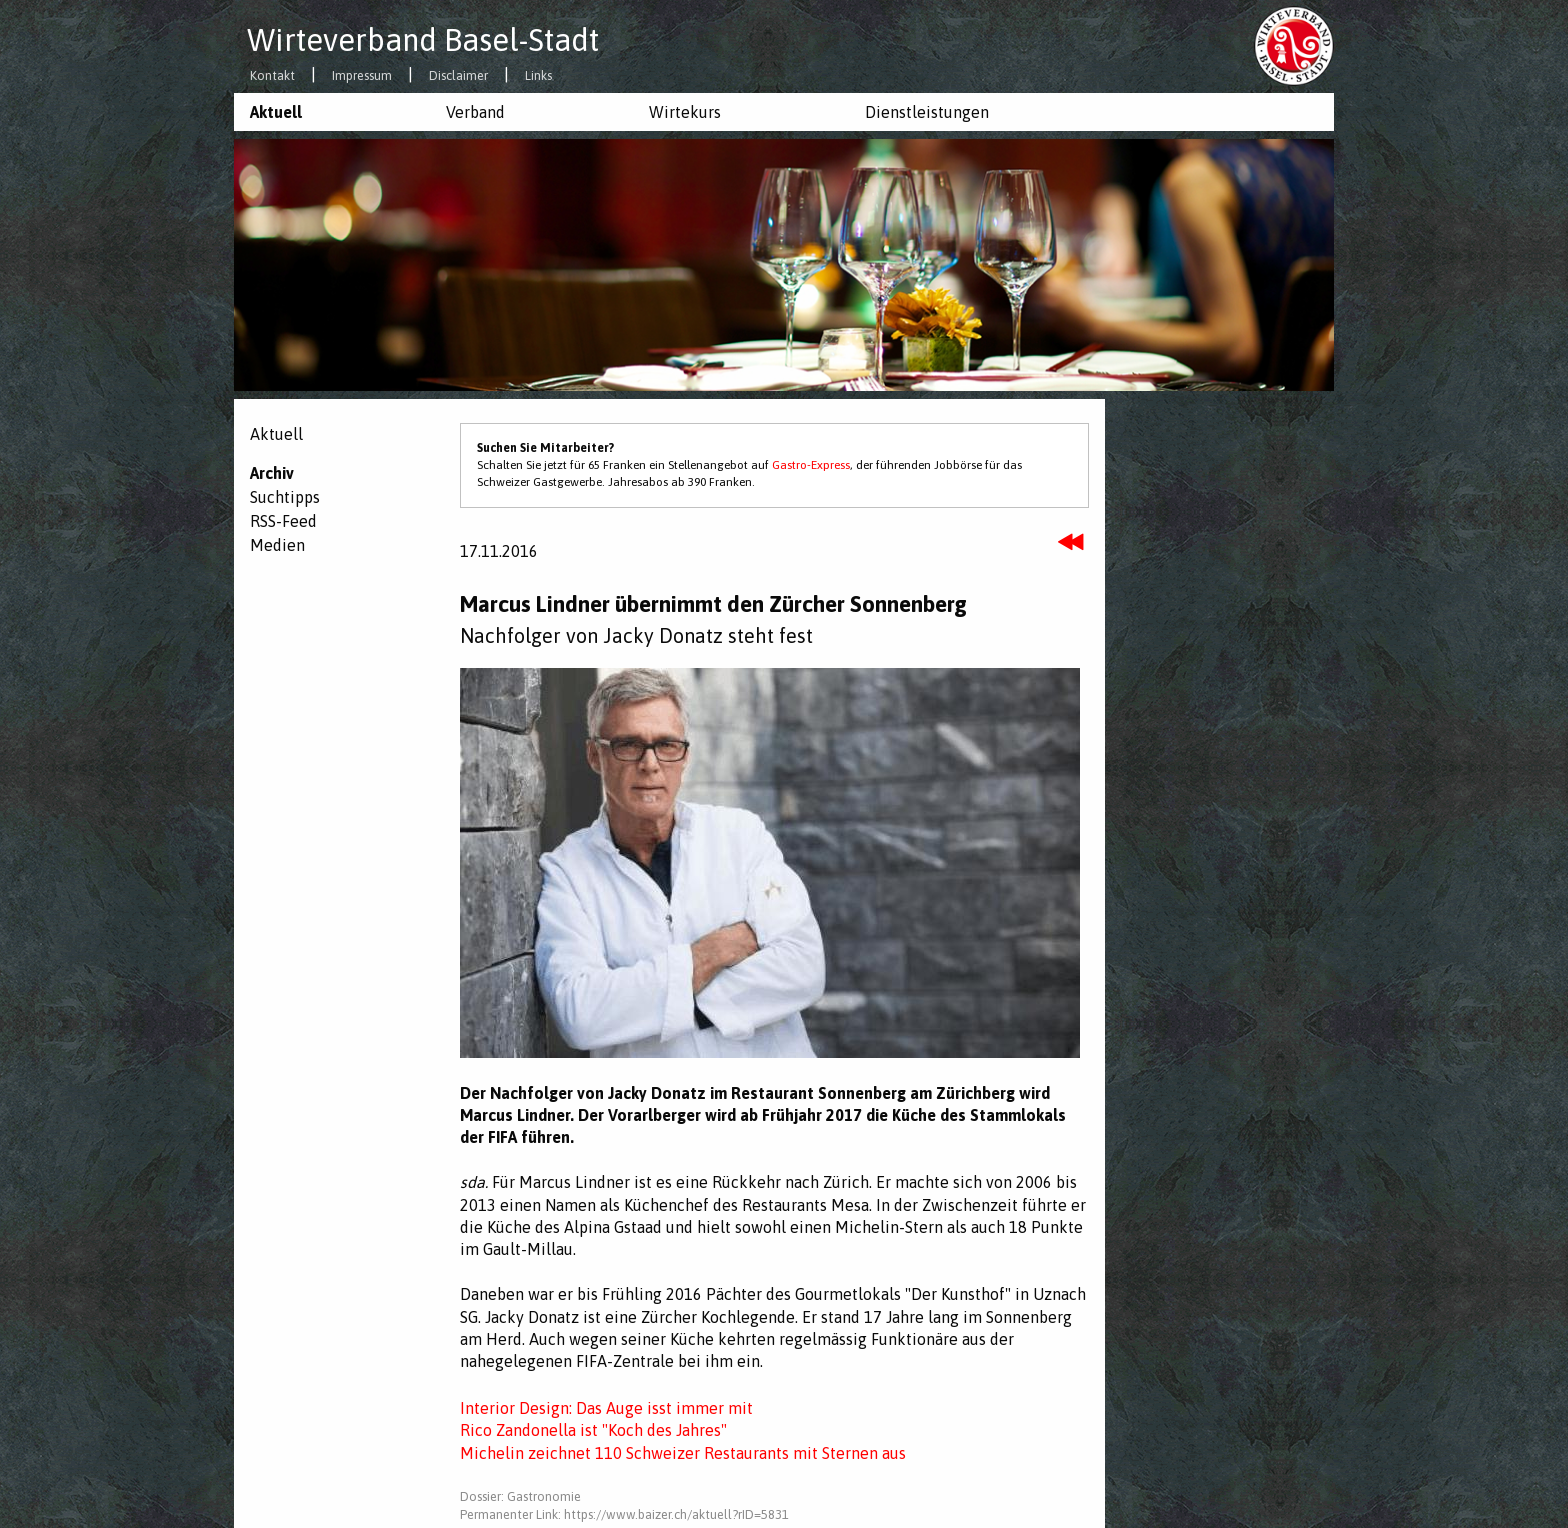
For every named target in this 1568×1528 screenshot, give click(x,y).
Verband (475, 112)
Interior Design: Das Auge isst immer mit (606, 1408)
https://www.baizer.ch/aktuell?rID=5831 (676, 1514)
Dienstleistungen (927, 112)
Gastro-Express (811, 465)
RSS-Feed (283, 521)
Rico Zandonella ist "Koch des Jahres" (593, 1430)
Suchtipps (285, 497)
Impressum (362, 76)
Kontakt (272, 76)
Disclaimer (458, 76)
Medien (277, 545)
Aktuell (276, 112)
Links (538, 76)
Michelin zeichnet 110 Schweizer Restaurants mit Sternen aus (683, 1453)
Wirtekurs (685, 112)
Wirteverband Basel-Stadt (423, 40)
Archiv (272, 473)
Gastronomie (544, 1496)
